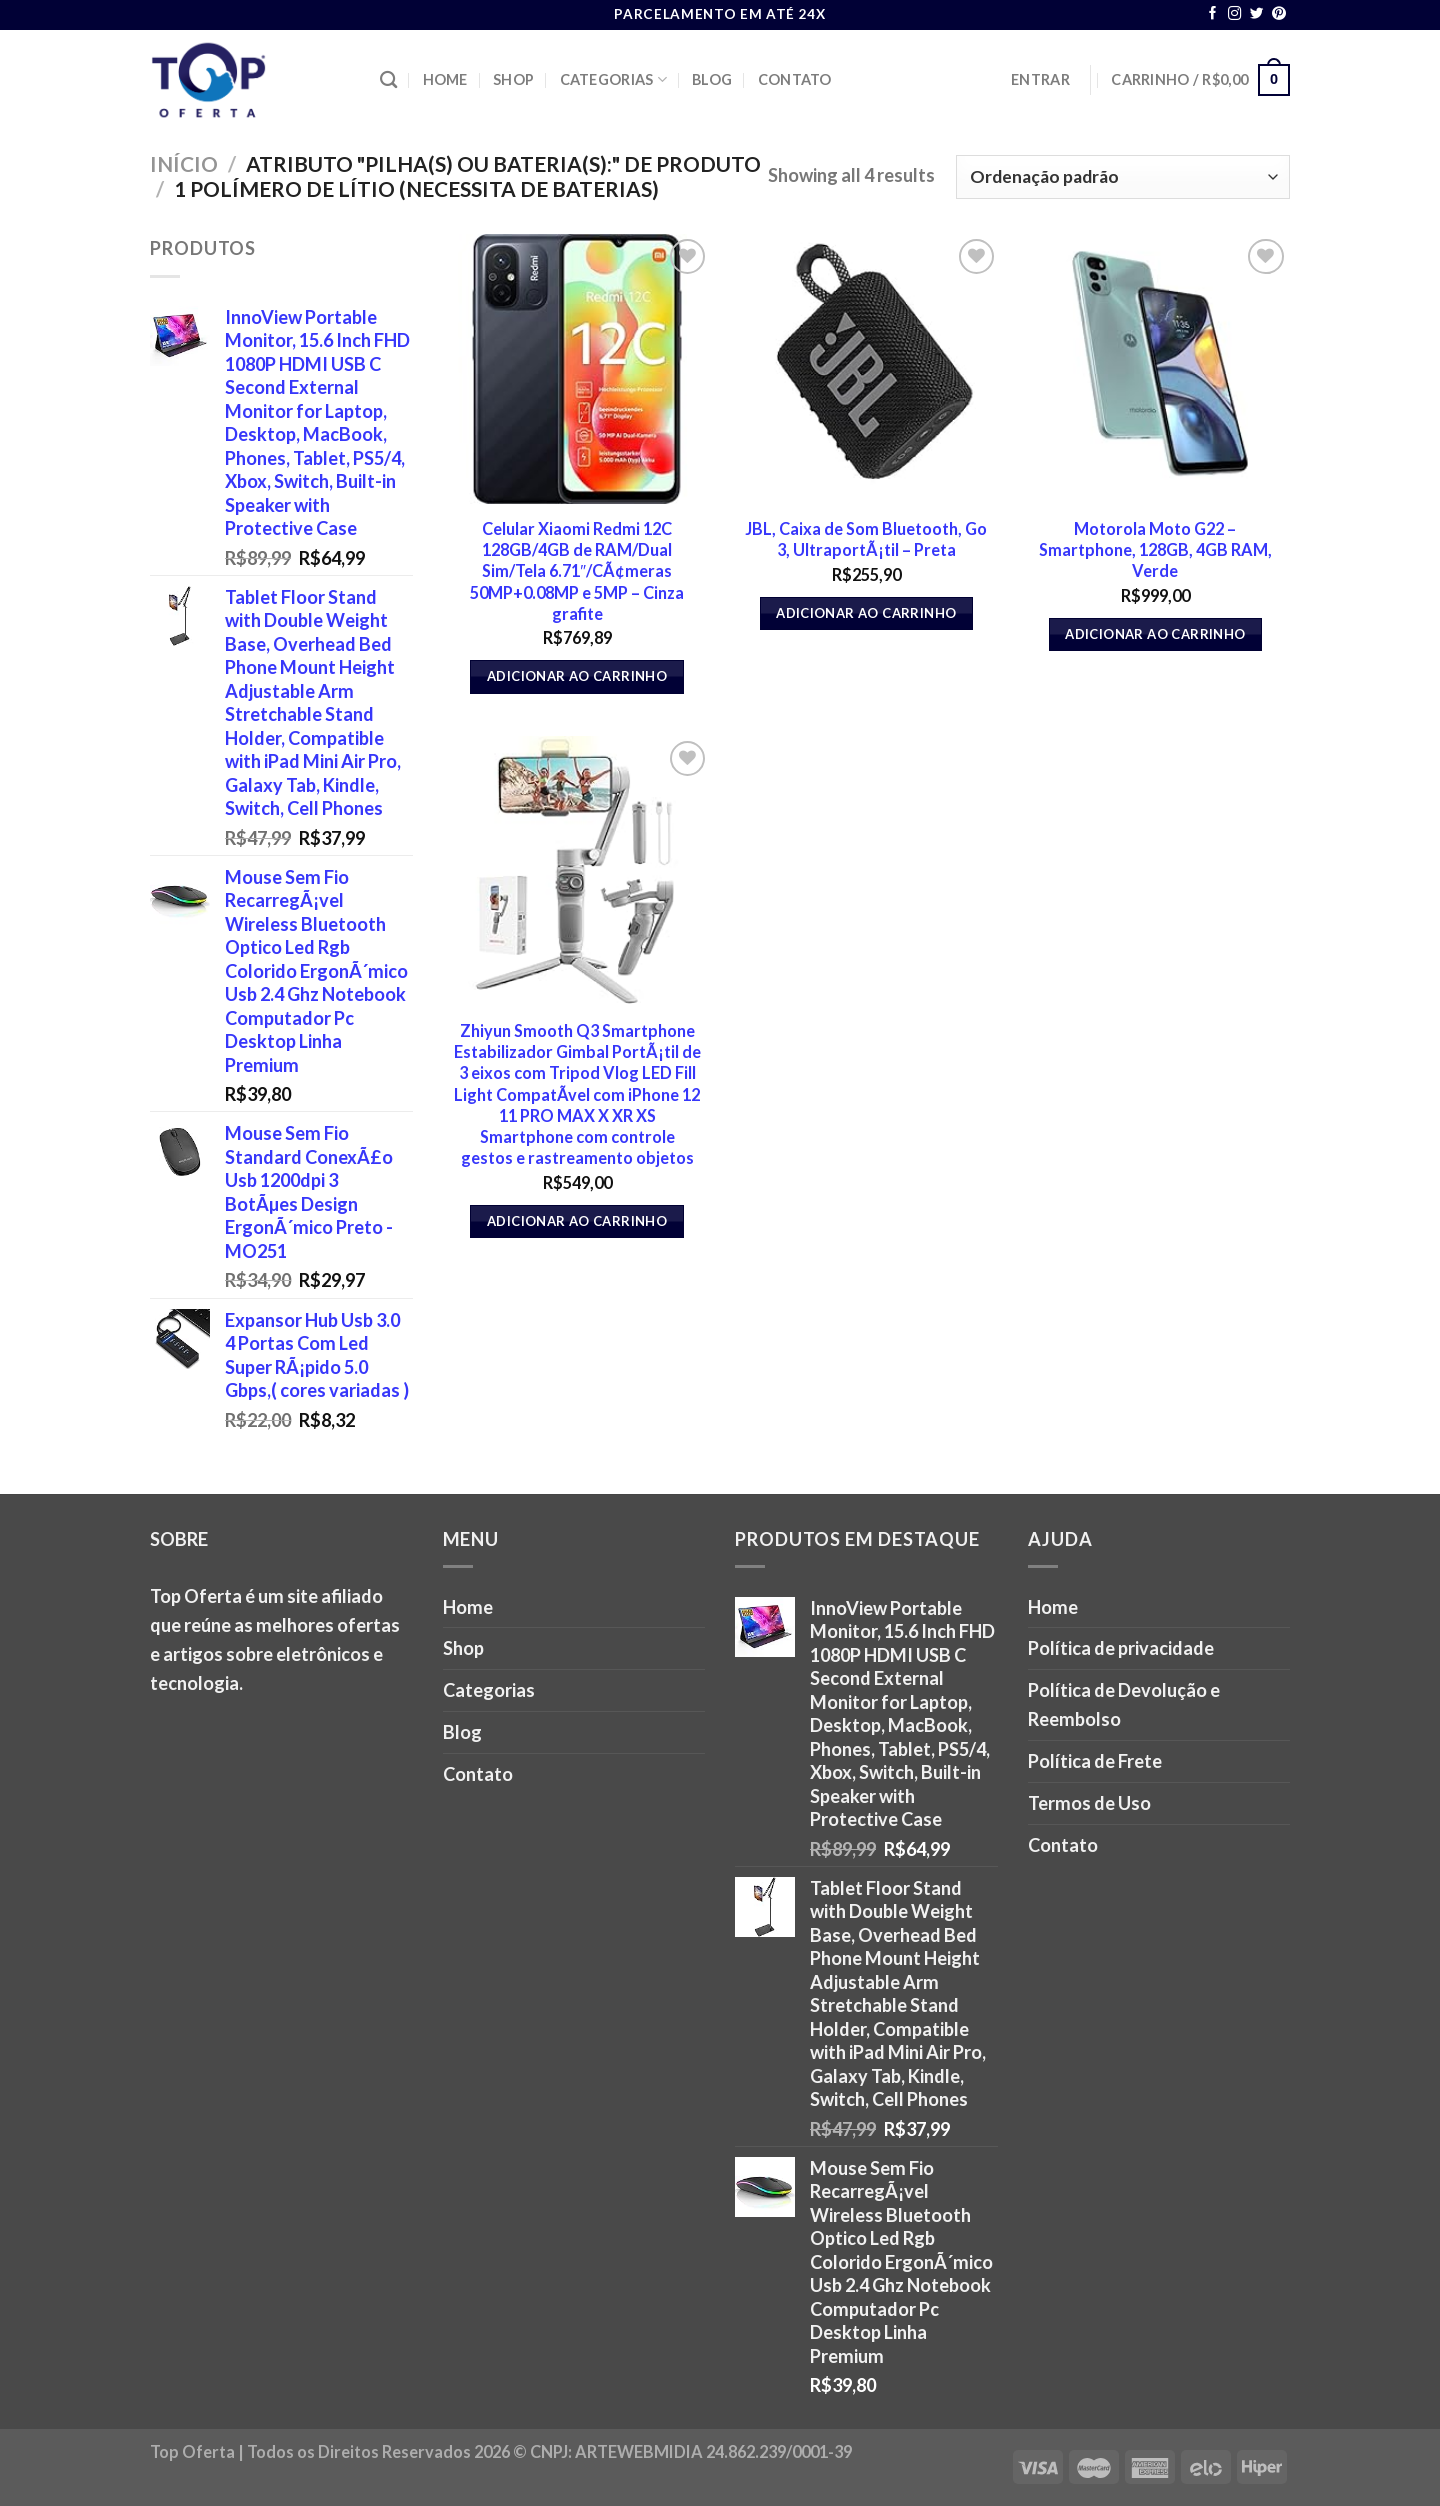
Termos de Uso (1089, 1803)
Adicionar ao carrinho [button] (577, 676)
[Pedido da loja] (1123, 177)
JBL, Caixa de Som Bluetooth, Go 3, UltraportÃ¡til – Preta (866, 539)
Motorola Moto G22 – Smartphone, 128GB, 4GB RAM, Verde (1155, 549)
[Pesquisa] (388, 80)
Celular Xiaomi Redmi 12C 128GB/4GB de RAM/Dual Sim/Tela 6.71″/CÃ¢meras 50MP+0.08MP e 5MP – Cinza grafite (577, 571)
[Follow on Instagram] (1235, 14)
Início (184, 163)
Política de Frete (1095, 1761)
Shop (513, 79)
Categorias (613, 79)
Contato (795, 79)
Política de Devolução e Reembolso (1124, 1704)
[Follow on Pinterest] (1279, 14)
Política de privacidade (1121, 1648)
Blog (712, 79)
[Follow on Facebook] (1213, 14)
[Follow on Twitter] (1257, 14)
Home (445, 79)
